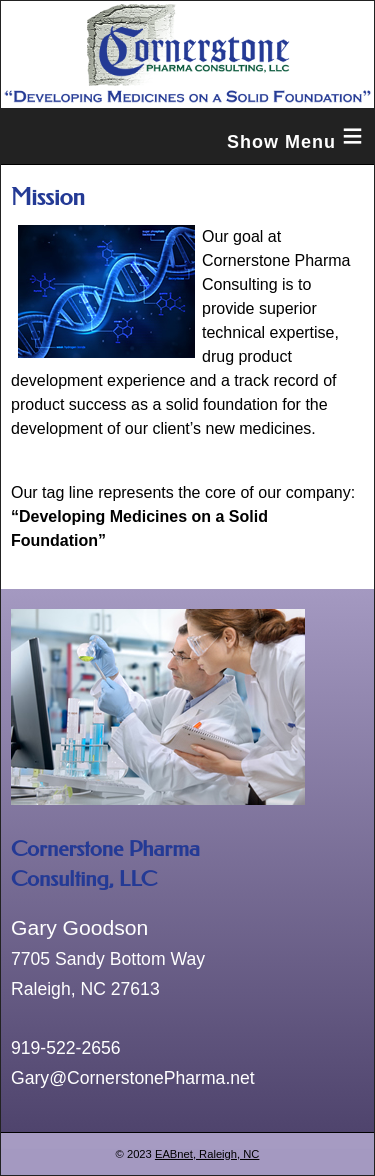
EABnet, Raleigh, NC (207, 1154)
